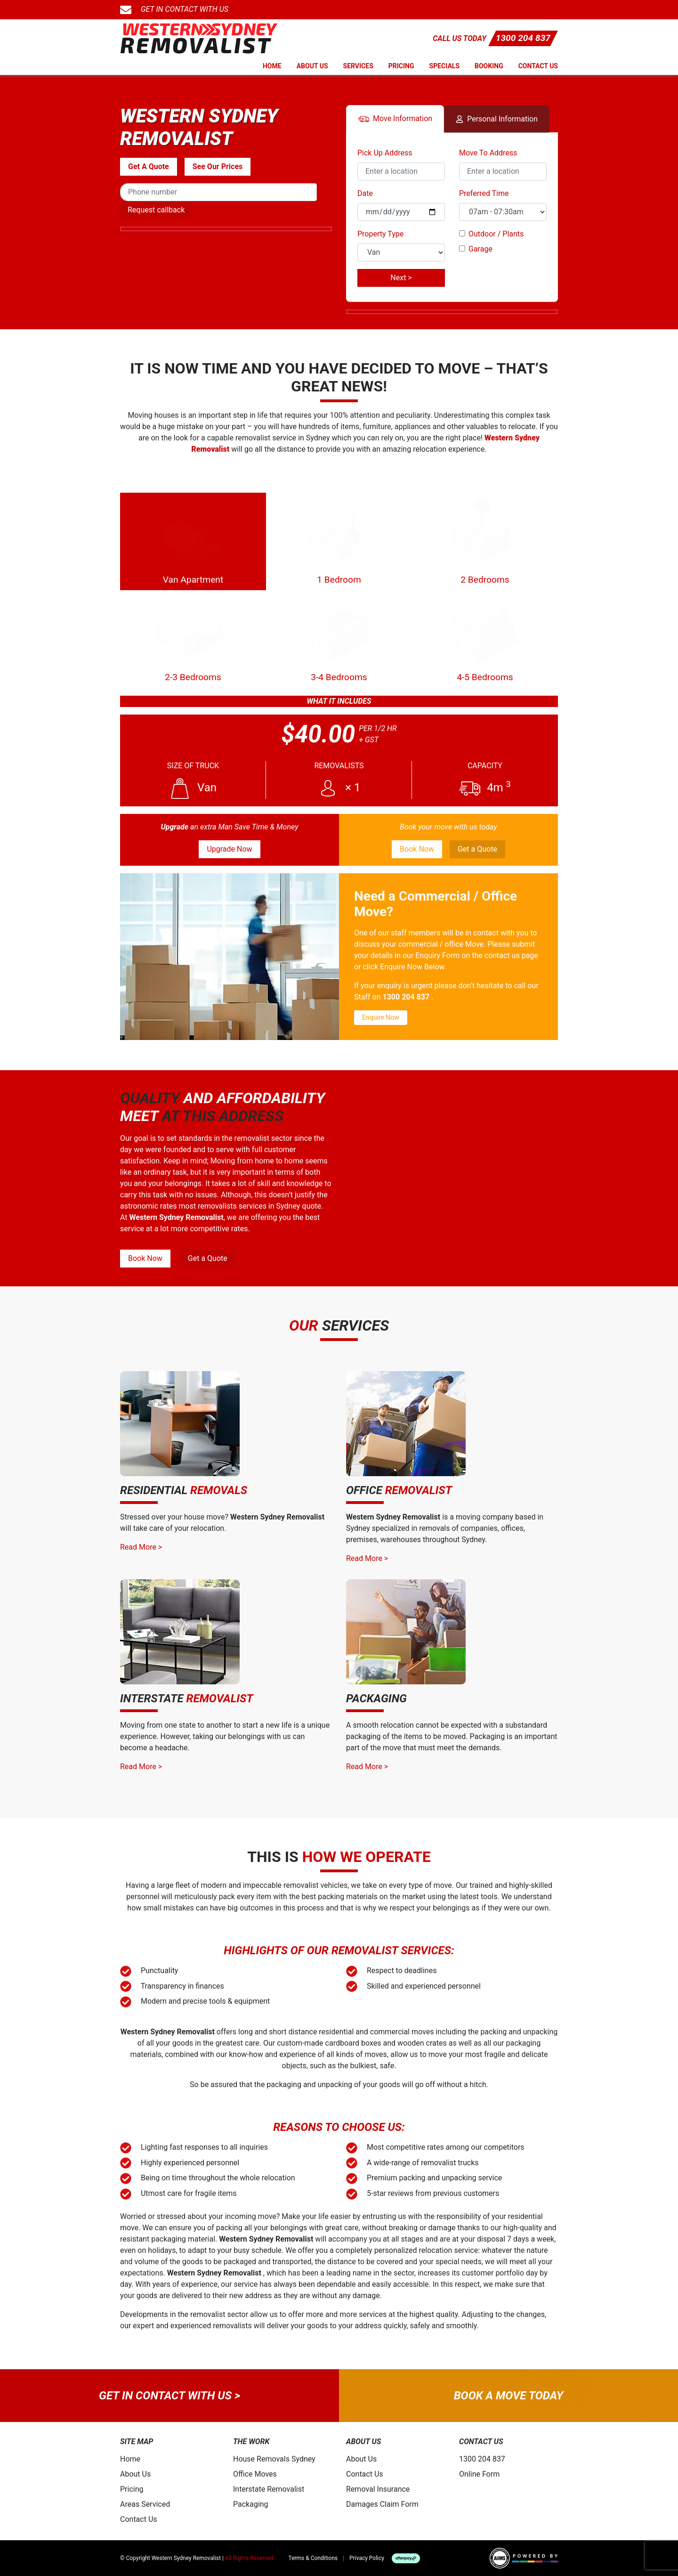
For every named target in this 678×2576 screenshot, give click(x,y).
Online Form (479, 2474)
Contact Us (538, 66)
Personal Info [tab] (497, 118)
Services (358, 66)
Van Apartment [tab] (193, 540)
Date (365, 193)
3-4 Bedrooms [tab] (339, 638)
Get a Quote (477, 849)
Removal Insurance (378, 2489)
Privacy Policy (366, 2558)
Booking (489, 66)
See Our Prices (218, 166)
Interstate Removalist (268, 2489)
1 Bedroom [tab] (339, 540)
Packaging (250, 2504)
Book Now (417, 849)
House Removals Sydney (274, 2458)
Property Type (380, 233)
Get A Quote (148, 166)
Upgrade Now (229, 849)
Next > (401, 277)
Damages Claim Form (382, 2504)
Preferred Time (484, 193)
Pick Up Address (384, 152)
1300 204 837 (523, 38)
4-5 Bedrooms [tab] (485, 638)
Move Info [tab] (395, 119)
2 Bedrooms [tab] (485, 540)
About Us (312, 66)
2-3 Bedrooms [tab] (193, 638)
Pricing (401, 66)
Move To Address (488, 152)
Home (272, 66)
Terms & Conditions (313, 2558)
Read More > (141, 1547)
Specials (444, 66)
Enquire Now (380, 1017)
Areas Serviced (145, 2504)
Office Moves (255, 2474)
